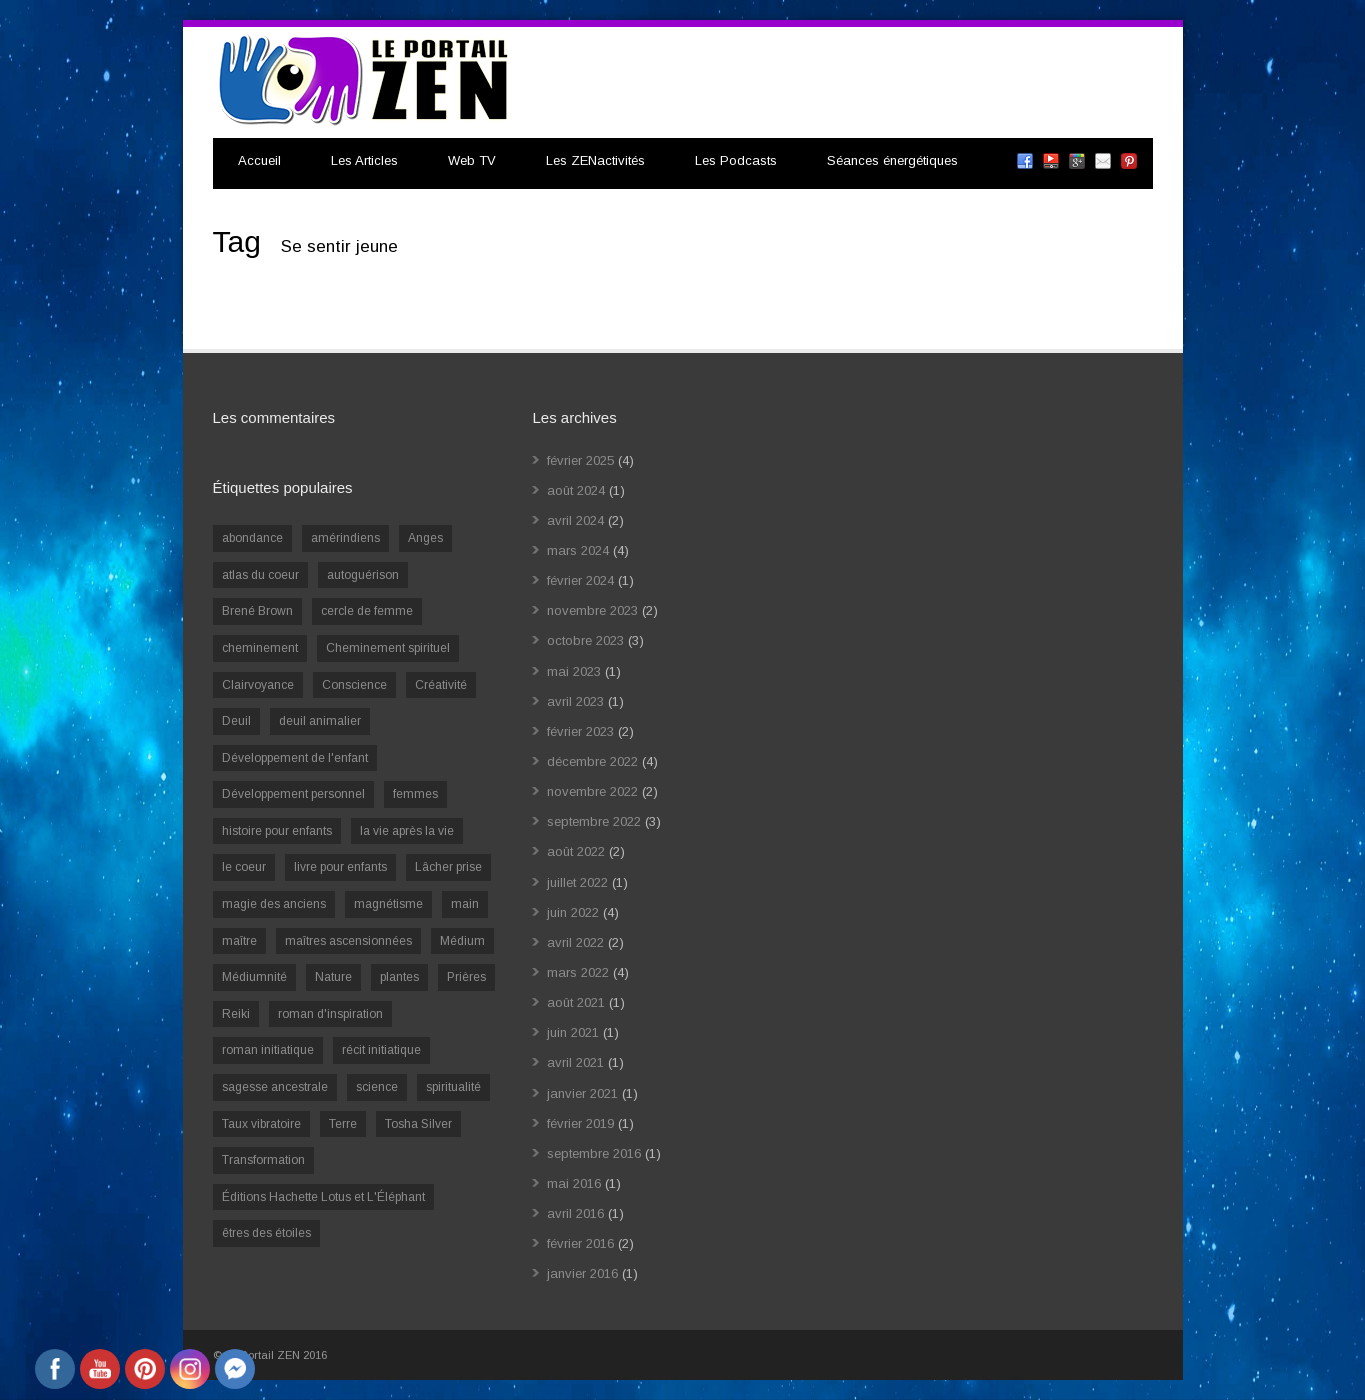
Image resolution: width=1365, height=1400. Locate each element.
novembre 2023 (592, 610)
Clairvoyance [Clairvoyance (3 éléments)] (258, 685)
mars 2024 (578, 550)
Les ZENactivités (595, 160)
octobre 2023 (585, 640)
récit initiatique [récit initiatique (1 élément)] (381, 1050)
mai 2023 (574, 671)
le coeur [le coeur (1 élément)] (244, 867)
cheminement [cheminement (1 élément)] (260, 648)
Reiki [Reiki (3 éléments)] (236, 1014)
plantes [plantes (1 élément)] (399, 977)
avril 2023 (575, 701)
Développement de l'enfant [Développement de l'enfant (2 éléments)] (295, 758)
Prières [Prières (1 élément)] (466, 977)
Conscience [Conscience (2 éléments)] (354, 685)
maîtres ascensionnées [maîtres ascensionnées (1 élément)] (348, 941)
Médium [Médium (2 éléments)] (462, 941)
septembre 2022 (594, 821)
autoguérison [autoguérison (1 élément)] (363, 575)
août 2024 (576, 490)
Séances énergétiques (892, 160)
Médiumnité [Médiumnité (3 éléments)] (254, 977)
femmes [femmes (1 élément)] (415, 794)
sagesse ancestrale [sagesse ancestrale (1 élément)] (275, 1087)
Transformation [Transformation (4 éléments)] (263, 1160)
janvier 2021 (582, 1093)
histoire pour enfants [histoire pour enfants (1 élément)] (277, 831)
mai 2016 (574, 1183)
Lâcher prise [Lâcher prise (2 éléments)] (448, 867)
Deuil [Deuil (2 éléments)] (236, 721)
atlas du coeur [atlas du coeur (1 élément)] (260, 575)
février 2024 (580, 580)
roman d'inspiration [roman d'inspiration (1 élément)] (330, 1014)
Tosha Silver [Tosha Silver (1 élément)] (418, 1124)
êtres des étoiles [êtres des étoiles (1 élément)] (266, 1233)
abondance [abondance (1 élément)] (252, 538)
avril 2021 (575, 1062)
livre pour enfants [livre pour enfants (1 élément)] (340, 867)
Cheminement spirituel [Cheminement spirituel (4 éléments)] (388, 648)
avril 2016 (575, 1213)
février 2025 (580, 460)
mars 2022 (578, 972)
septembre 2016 (594, 1153)
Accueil (259, 160)
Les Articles (364, 160)
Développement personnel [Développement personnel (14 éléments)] (293, 794)
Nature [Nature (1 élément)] (333, 977)
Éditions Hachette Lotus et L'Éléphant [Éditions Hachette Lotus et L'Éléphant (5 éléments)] (323, 1197)
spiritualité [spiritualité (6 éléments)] (453, 1087)
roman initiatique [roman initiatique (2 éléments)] (268, 1050)
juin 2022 (573, 912)
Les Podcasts (736, 160)
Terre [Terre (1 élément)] (343, 1124)
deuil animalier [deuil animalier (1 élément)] (320, 721)
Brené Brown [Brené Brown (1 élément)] (257, 611)
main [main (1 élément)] (465, 904)
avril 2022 (575, 942)
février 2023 (580, 731)
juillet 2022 (577, 882)
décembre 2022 (592, 761)
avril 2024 (575, 520)
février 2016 (580, 1243)
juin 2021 (573, 1032)
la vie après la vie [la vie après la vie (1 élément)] (407, 831)
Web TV (472, 160)
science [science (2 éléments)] (377, 1087)
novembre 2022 (592, 791)
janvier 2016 (582, 1273)
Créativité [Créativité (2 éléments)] (441, 685)
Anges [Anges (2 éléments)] (425, 538)
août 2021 (576, 1002)
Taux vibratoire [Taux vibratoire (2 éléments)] (261, 1124)
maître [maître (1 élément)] (239, 941)
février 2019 (580, 1123)
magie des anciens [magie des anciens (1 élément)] (274, 904)
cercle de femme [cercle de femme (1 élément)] (367, 611)
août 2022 (576, 851)
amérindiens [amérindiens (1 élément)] (345, 538)
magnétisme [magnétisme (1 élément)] (388, 904)
